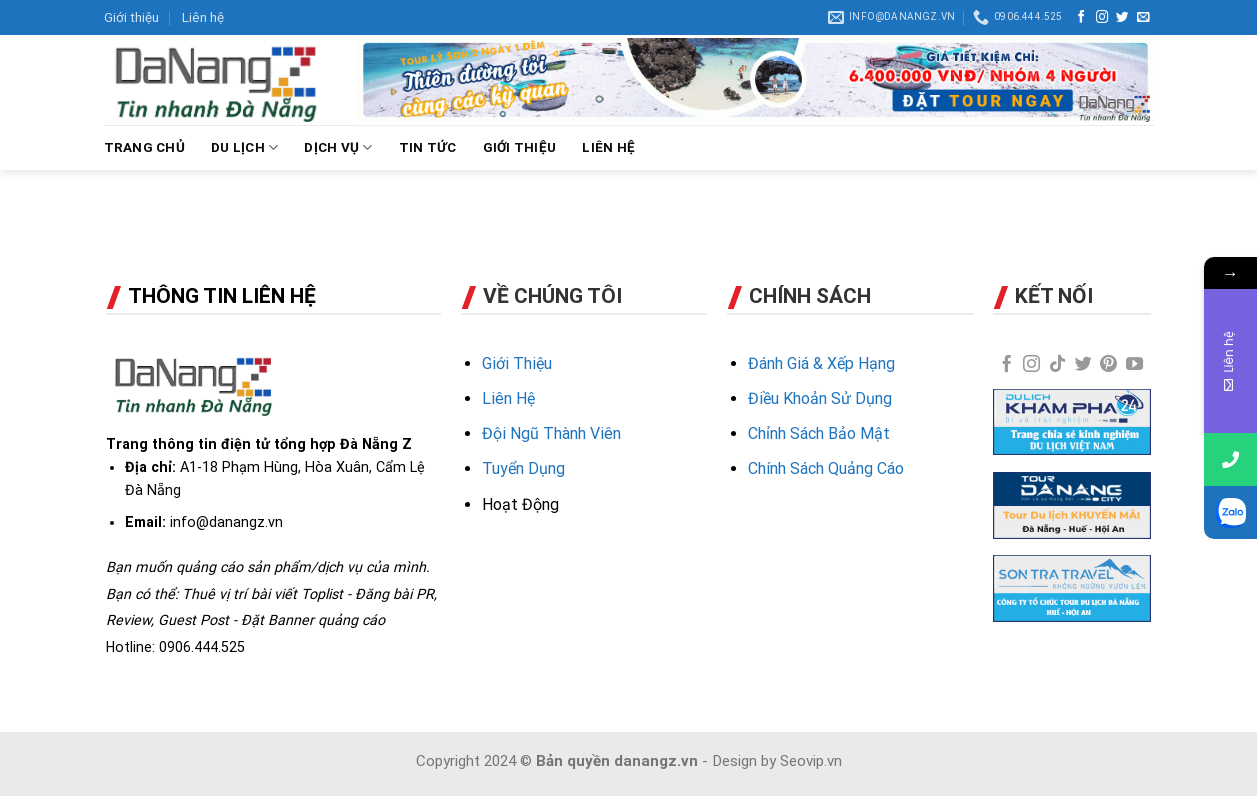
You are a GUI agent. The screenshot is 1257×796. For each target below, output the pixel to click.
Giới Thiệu (517, 363)
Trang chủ (144, 147)
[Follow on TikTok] (1057, 365)
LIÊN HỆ (608, 147)
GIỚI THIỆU (520, 147)
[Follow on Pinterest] (1108, 365)
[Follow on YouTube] (1134, 365)
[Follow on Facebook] (1081, 18)
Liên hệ (203, 17)
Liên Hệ (508, 398)
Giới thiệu (131, 17)
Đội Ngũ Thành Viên (551, 433)
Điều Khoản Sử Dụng (820, 398)
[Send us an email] (1143, 18)
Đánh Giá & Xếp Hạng (821, 363)
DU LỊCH (244, 147)
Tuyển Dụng (523, 468)
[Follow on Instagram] (1102, 18)
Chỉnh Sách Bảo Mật (819, 433)
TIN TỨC (428, 147)
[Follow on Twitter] (1122, 18)
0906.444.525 (202, 647)
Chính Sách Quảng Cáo (826, 468)
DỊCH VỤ (338, 147)
